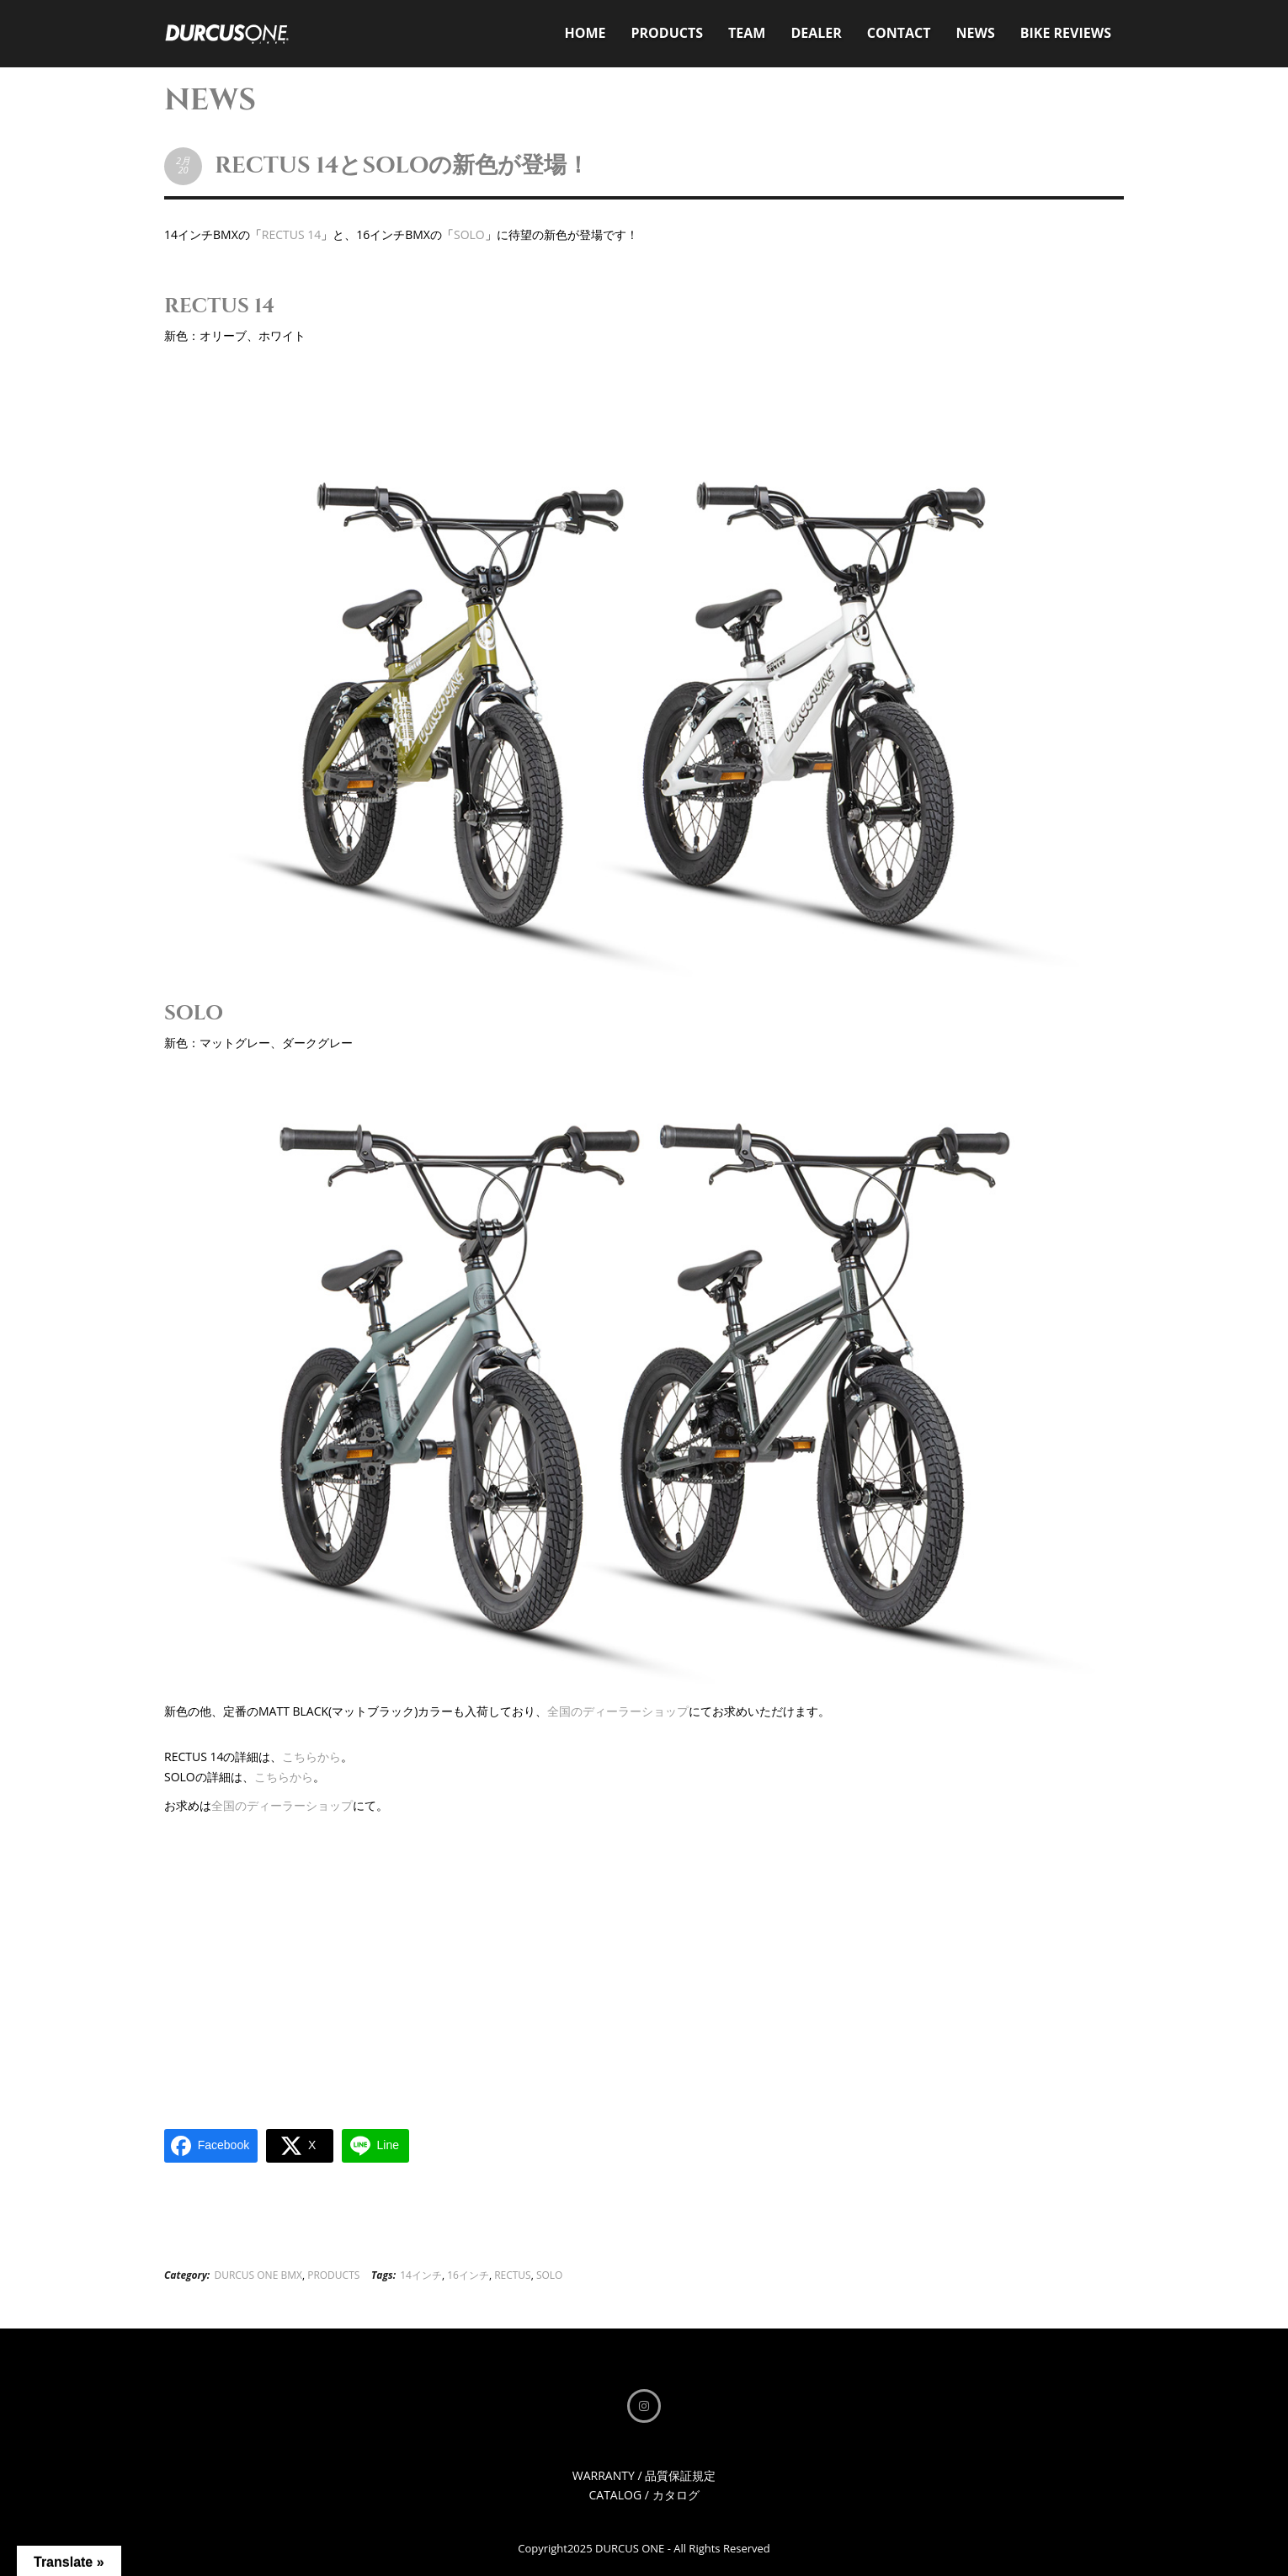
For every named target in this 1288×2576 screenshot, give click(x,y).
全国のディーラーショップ (618, 1711)
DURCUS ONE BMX (258, 2275)
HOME (584, 33)
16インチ (468, 2275)
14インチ (421, 2275)
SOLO (469, 234)
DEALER (815, 33)
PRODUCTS (667, 33)
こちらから (311, 1756)
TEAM (746, 33)
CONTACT (899, 33)
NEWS (975, 33)
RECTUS (512, 2275)
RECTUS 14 (291, 234)
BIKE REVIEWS (1065, 33)
